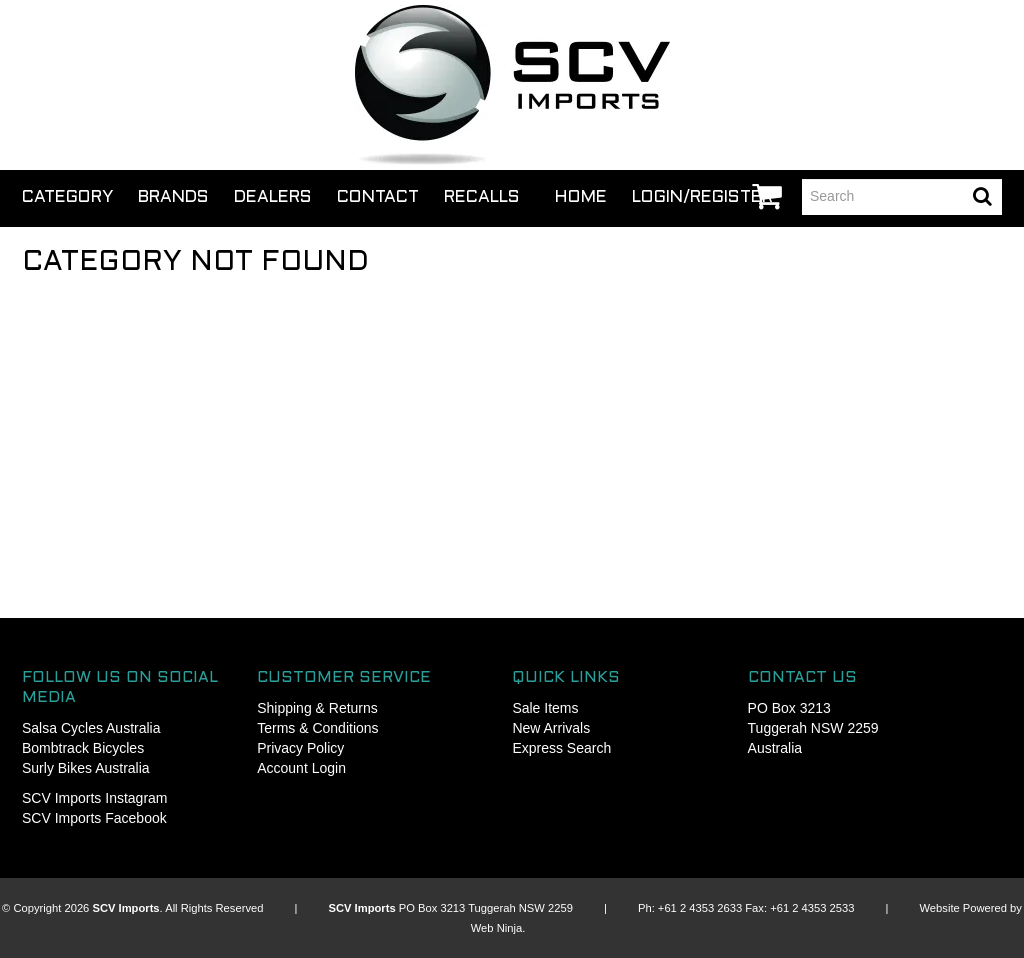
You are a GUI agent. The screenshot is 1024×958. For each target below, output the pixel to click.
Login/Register (702, 198)
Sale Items (545, 708)
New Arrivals (551, 728)
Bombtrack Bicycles (83, 748)
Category (67, 198)
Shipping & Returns (317, 708)
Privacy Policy (300, 748)
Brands (173, 198)
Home (581, 198)
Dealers (273, 198)
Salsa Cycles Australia (91, 728)
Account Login (301, 768)
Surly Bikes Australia (86, 768)
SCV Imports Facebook (94, 818)
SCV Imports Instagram (95, 798)
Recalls (482, 198)
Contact (378, 198)
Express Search (561, 748)
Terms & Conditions (317, 728)
